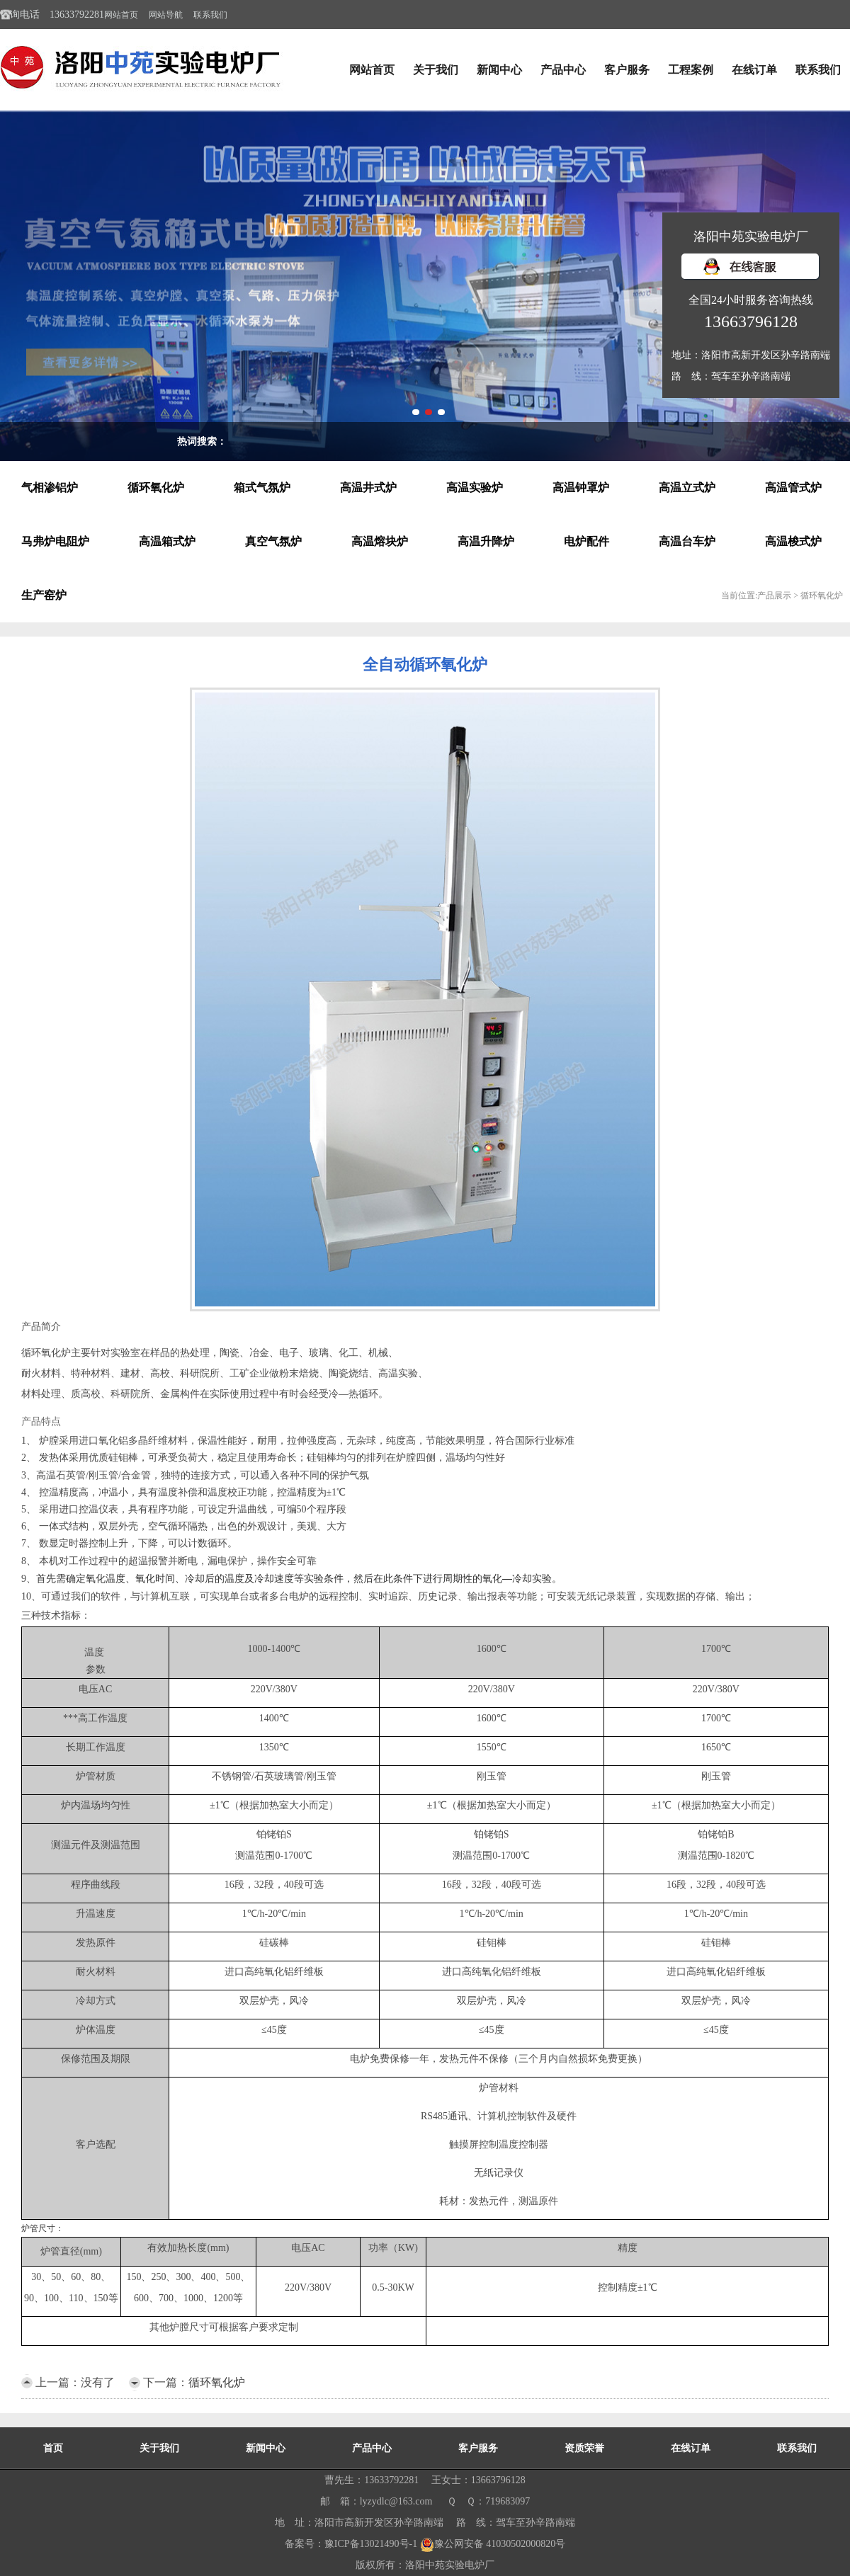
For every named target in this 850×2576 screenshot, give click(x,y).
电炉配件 (586, 541)
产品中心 (563, 70)
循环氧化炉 (156, 487)
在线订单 (754, 70)
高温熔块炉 (379, 541)
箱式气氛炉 (262, 487)
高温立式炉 (687, 487)
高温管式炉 (793, 487)
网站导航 (166, 15)
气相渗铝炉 (49, 487)
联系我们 (210, 15)
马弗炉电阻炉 (55, 541)
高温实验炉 (474, 487)
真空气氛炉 (273, 541)
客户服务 (627, 70)
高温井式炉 (368, 487)
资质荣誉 (584, 2448)
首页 (53, 2448)
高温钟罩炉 (580, 487)
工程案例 (690, 70)
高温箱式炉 (167, 541)
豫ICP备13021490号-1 (370, 2543)
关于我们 (435, 70)
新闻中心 (499, 70)
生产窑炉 (44, 595)
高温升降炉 (486, 541)
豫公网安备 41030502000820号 (493, 2543)
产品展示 (774, 595)
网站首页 (121, 15)
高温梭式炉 (793, 541)
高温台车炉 (687, 541)
